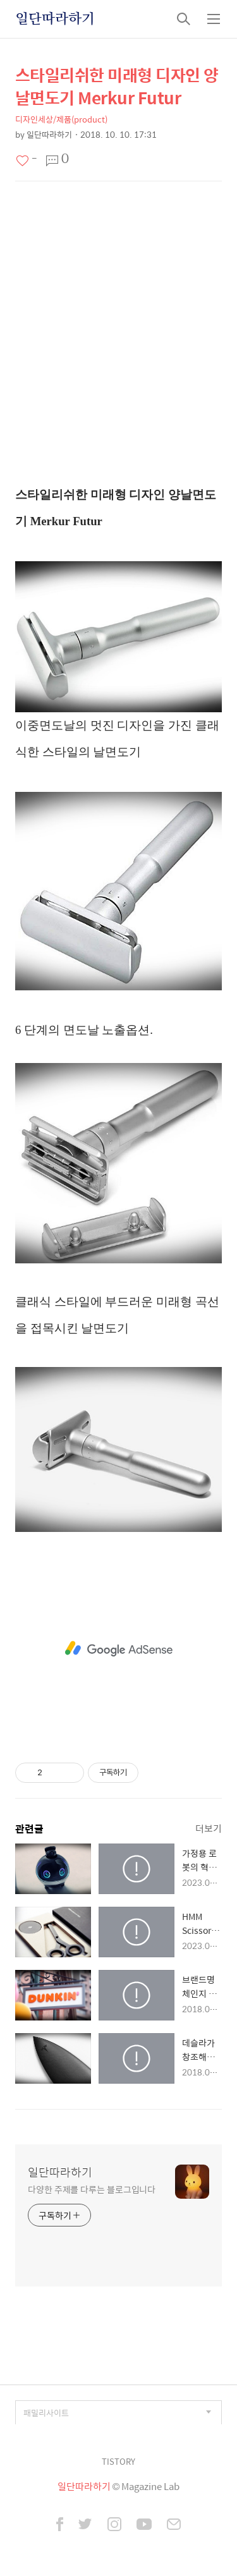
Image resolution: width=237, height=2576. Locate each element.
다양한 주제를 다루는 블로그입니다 (91, 2189)
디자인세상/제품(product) (61, 119)
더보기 (208, 1828)
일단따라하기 (55, 19)
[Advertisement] (118, 331)
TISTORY (118, 2461)
